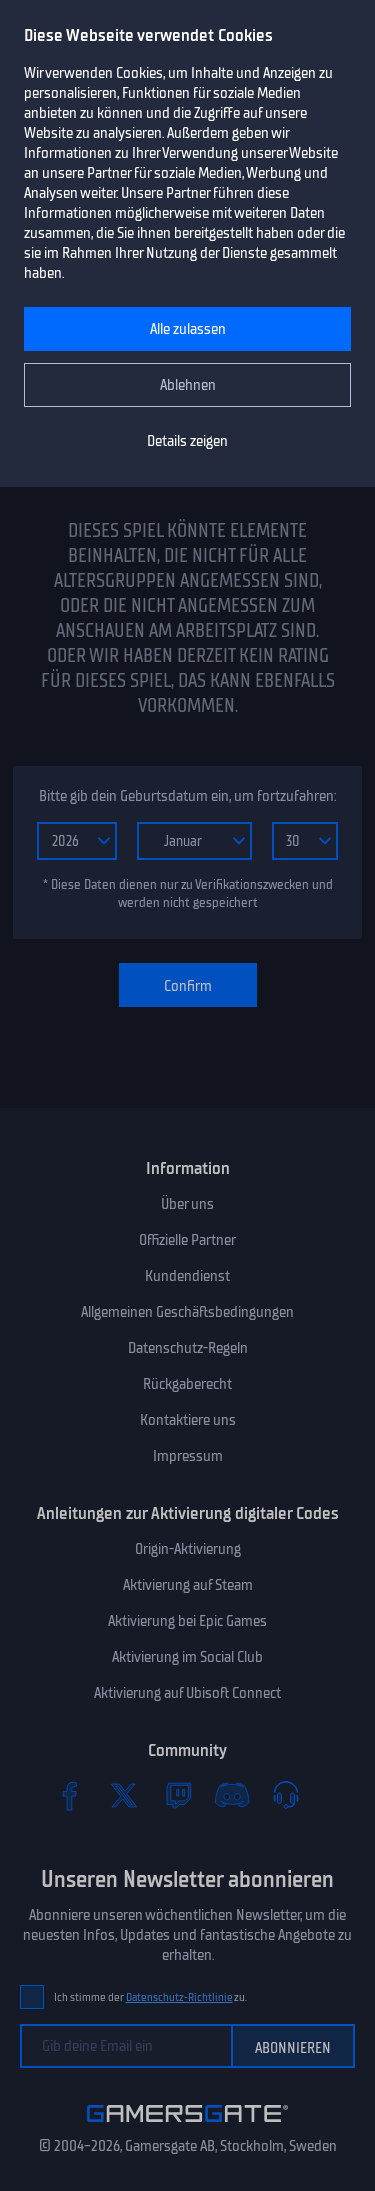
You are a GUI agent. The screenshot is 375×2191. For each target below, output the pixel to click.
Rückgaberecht (187, 1384)
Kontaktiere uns (188, 1420)
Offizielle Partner (187, 1240)
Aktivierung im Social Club (187, 1657)
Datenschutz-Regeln (188, 1348)
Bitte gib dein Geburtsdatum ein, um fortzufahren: (187, 796)
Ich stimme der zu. (150, 1997)
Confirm (188, 986)
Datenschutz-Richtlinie (179, 1997)
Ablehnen (188, 385)
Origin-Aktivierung (188, 1549)
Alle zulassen (188, 329)
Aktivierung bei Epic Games (187, 1621)
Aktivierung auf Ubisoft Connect (187, 1693)
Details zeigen (187, 441)
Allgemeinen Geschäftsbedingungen (187, 1312)
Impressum (188, 1456)
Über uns (187, 1204)
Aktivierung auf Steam (188, 1585)
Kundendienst (187, 1276)
